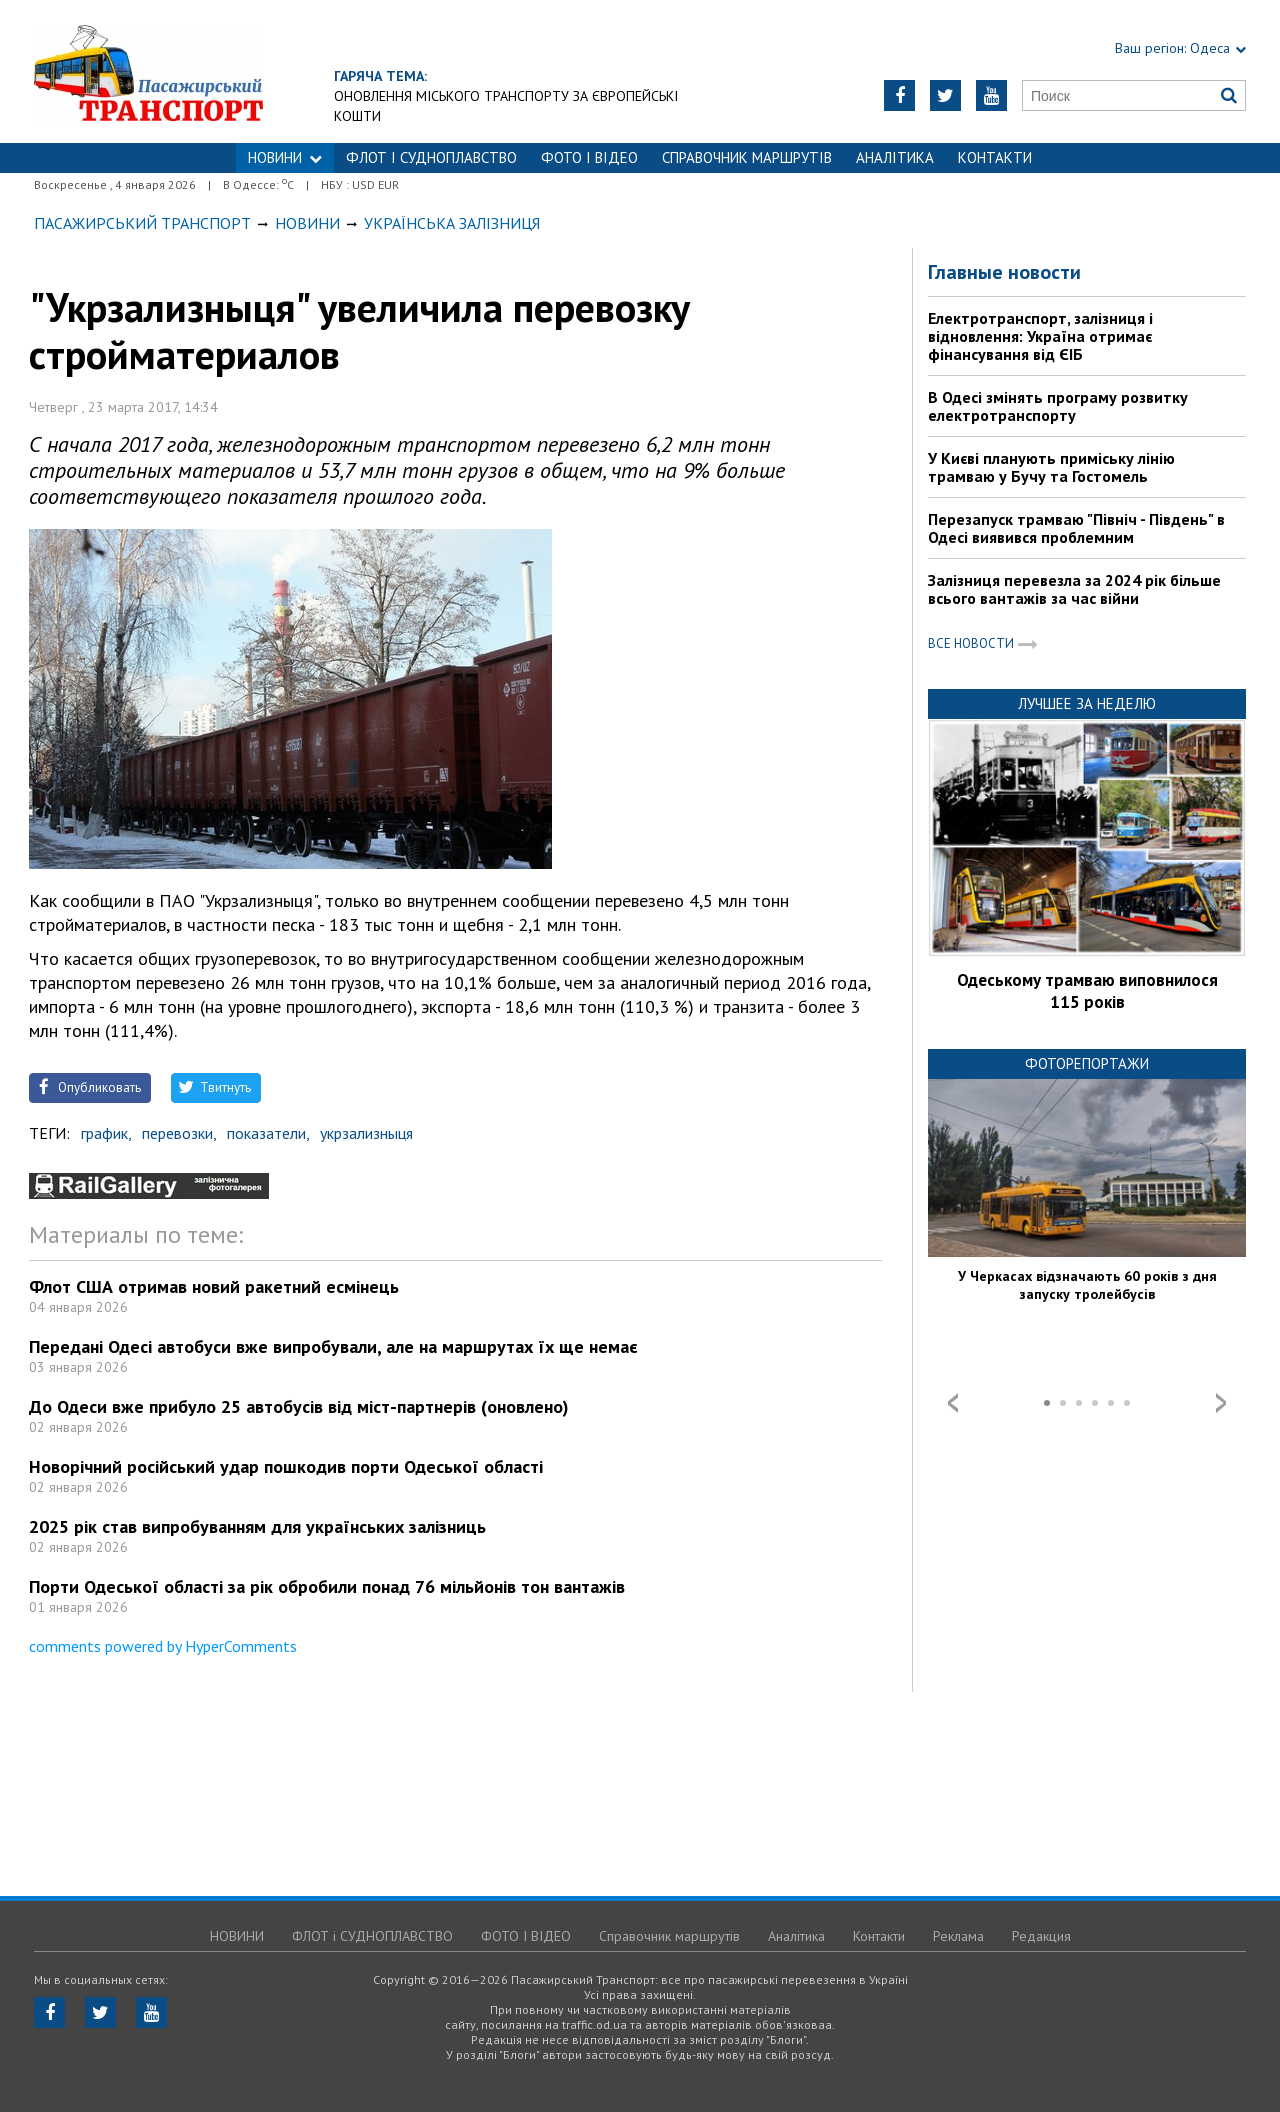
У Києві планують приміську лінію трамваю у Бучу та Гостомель (1051, 467)
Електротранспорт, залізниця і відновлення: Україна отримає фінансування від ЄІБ (1040, 336)
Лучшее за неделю (1087, 703)
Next (1221, 1403)
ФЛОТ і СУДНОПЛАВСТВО (431, 157)
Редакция (1041, 1936)
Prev (953, 1403)
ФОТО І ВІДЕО (589, 157)
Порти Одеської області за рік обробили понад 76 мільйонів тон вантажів (327, 1586)
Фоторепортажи (1087, 1063)
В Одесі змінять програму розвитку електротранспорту (1058, 406)
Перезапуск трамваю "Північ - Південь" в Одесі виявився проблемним (1076, 528)
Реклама (958, 1936)
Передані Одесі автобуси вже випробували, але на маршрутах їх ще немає (333, 1346)
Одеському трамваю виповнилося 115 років (1087, 991)
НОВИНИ (285, 157)
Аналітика (895, 157)
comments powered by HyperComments (163, 1646)
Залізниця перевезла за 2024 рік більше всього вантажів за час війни (1074, 589)
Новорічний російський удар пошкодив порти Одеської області (286, 1466)
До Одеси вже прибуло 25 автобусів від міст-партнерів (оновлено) (299, 1406)
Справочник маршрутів (747, 157)
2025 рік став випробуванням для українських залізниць (257, 1526)
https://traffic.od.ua (203, 71)
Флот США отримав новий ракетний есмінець (214, 1286)
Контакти (995, 157)
